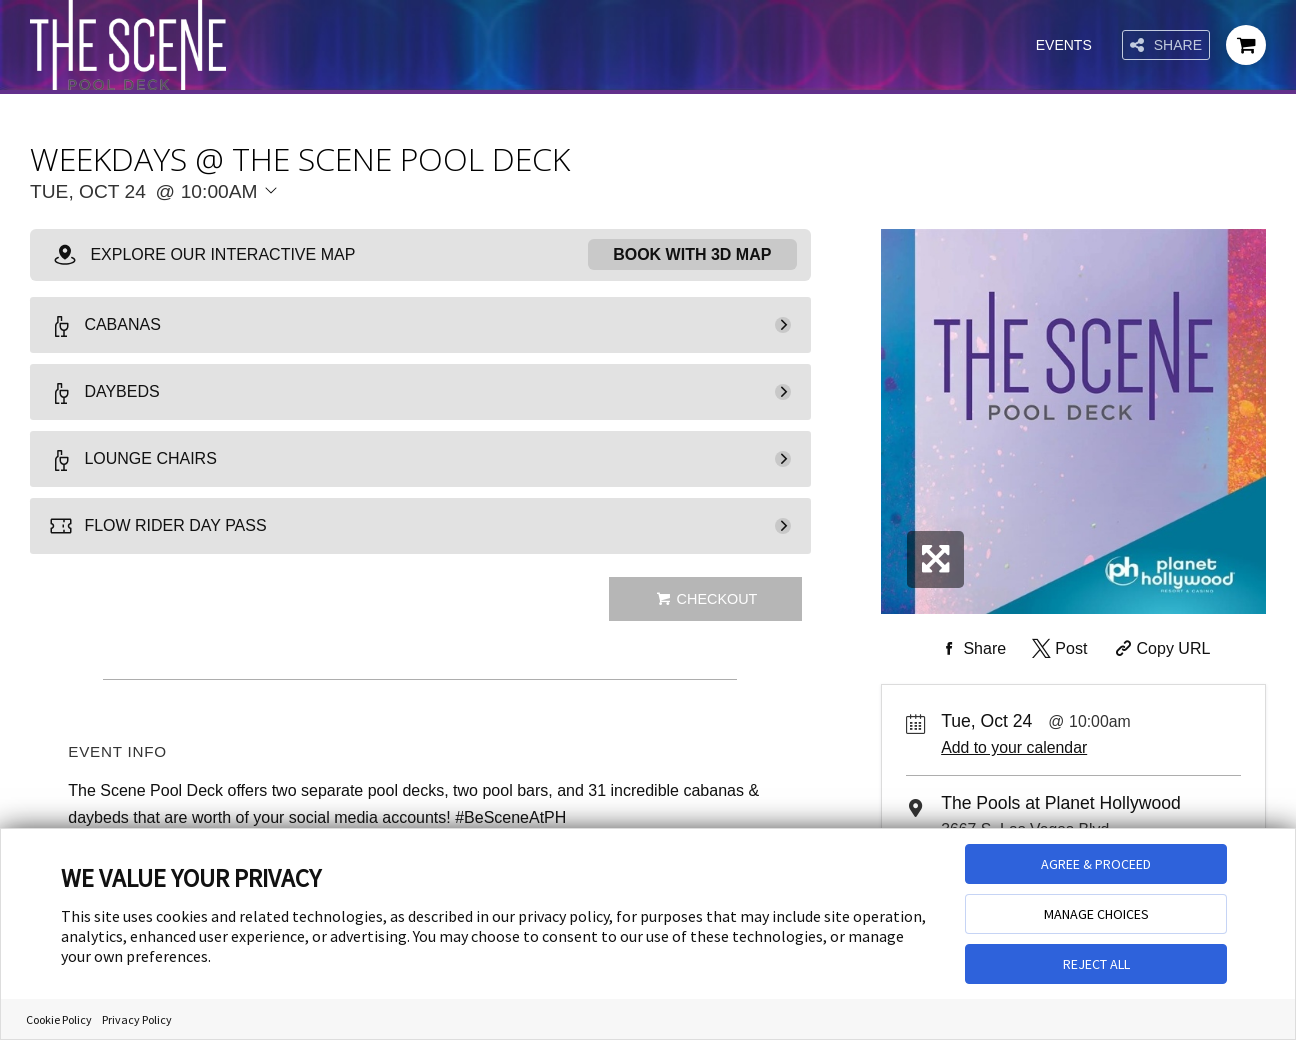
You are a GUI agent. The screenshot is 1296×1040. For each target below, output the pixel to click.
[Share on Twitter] (1057, 649)
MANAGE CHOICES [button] (1096, 914)
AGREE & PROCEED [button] (1096, 864)
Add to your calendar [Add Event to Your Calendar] (1014, 747)
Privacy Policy (137, 1019)
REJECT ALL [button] (1096, 964)
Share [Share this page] (1166, 45)
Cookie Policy (59, 1019)
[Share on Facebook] (972, 649)
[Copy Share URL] (1160, 649)
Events (1064, 45)
